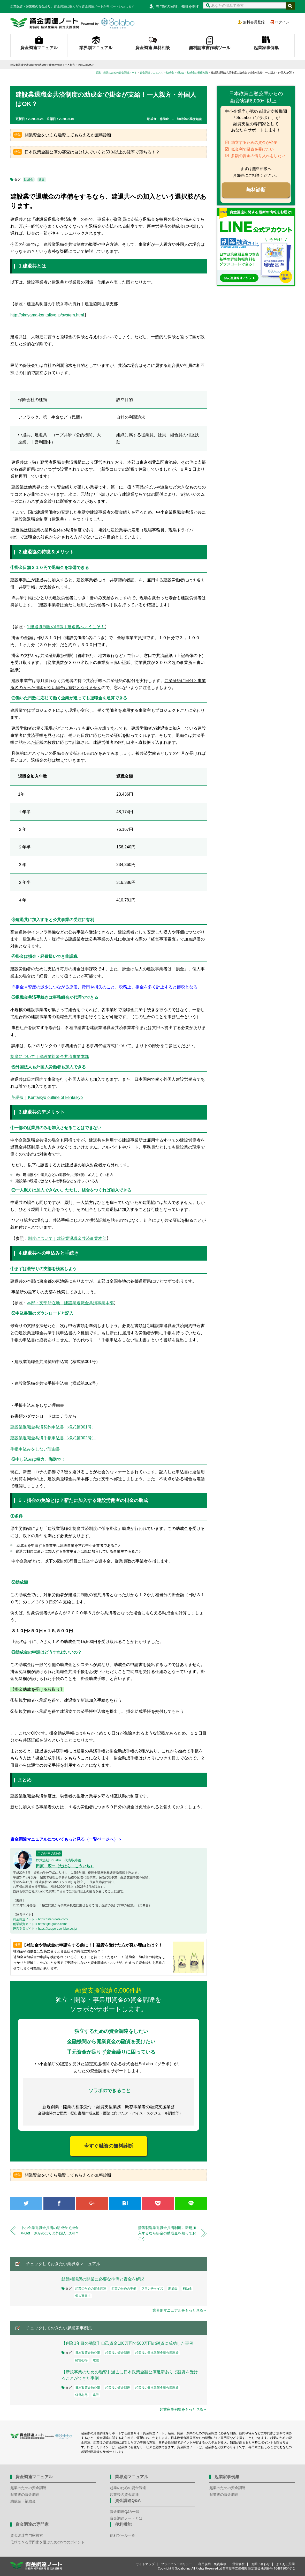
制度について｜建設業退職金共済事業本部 (67, 1238)
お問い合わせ (260, 2564)
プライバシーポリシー (176, 2564)
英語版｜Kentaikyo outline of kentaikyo (46, 1097)
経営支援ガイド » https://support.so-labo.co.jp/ (45, 1928)
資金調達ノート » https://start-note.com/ (40, 1919)
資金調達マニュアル (39, 48)
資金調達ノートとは (126, 2518)
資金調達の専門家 (32, 2524)
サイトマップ (145, 2564)
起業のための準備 (123, 2288)
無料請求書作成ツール (209, 48)
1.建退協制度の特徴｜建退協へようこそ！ (66, 627)
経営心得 (81, 2360)
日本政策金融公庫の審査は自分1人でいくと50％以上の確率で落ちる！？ (92, 152)
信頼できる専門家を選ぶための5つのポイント (47, 2542)
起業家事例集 (266, 48)
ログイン (282, 22)
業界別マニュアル (95, 48)
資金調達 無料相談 (152, 48)
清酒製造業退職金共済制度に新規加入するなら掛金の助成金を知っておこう (167, 2233)
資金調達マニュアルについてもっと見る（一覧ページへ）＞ (66, 1839)
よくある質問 (285, 2564)
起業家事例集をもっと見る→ (183, 2409)
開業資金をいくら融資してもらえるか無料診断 (68, 135)
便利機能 (123, 2524)
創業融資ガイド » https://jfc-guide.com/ (40, 1924)
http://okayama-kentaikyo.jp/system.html (47, 315)
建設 (42, 179)
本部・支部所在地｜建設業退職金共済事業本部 (70, 1303)
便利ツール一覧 (122, 2535)
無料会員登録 (254, 22)
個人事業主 (83, 2296)
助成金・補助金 (23, 2501)
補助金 (187, 2288)
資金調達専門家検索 (26, 2535)
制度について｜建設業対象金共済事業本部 (49, 1056)
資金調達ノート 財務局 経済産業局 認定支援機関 (72, 23)
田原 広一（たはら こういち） (65, 1866)
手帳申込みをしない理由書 (35, 1449)
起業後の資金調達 (117, 2353)
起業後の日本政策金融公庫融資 (157, 2353)
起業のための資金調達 (90, 2288)
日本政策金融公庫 (87, 2353)
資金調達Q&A (128, 2500)
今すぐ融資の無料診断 (108, 2146)
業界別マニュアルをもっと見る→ (179, 2310)
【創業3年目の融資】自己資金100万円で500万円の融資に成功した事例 (129, 2343)
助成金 (28, 179)
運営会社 (238, 2564)
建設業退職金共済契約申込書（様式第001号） (53, 1427)
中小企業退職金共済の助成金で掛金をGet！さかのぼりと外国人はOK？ (50, 2230)
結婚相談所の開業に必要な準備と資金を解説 (103, 2279)
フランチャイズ (152, 2288)
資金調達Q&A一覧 (124, 2512)
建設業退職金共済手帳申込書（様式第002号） (53, 1438)
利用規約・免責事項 (212, 2564)
